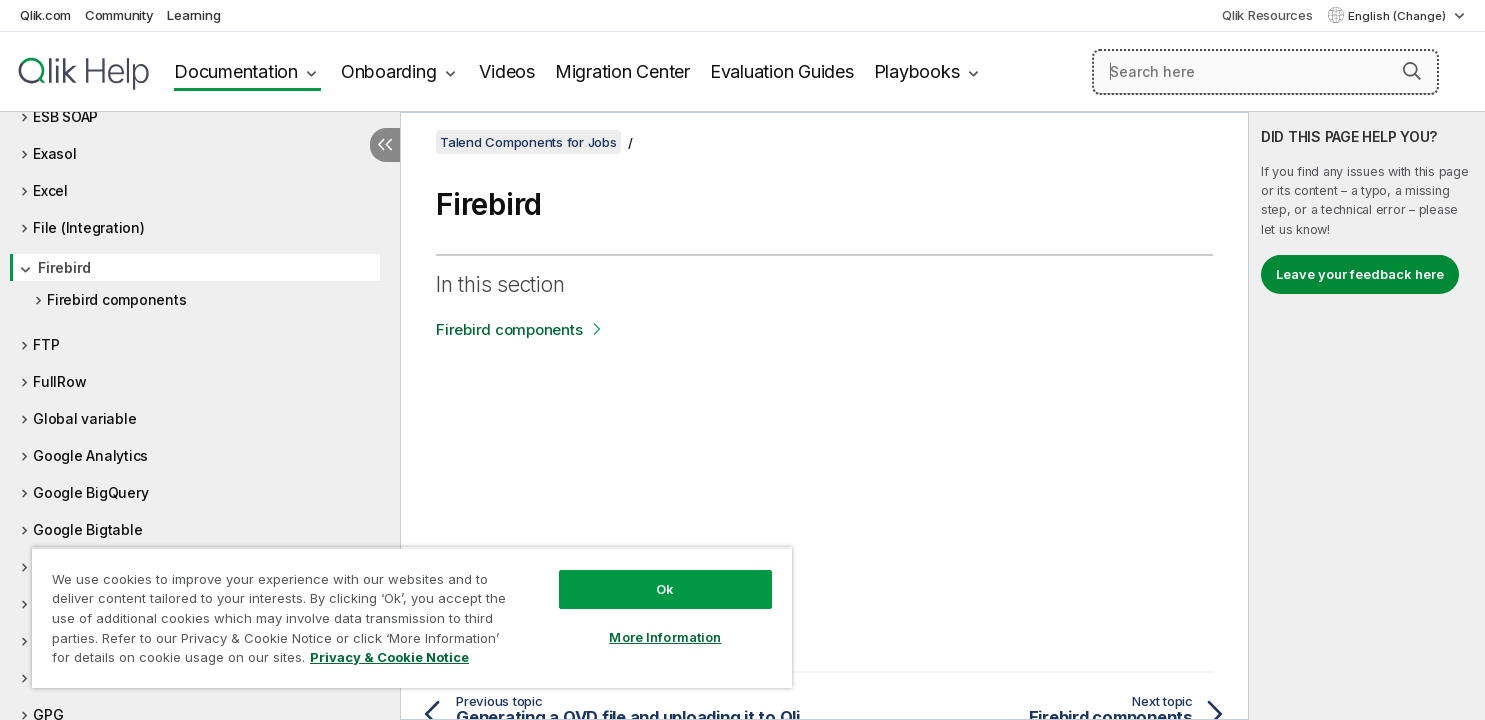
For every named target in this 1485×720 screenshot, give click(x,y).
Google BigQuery (90, 492)
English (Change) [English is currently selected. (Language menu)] (1398, 16)
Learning (193, 15)
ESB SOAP (65, 116)
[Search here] (1265, 72)
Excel (50, 190)
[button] (1412, 71)
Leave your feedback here (1360, 274)
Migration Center (622, 71)
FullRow (59, 381)
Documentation (236, 71)
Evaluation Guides (782, 71)
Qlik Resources (1267, 15)
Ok (665, 589)
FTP (46, 344)
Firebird (64, 267)
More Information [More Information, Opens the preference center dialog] (665, 637)
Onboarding (389, 71)
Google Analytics (90, 455)
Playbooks (917, 71)
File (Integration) (89, 227)
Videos (507, 71)
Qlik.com (45, 15)
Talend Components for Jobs (528, 142)
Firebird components (116, 299)
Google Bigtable (87, 529)
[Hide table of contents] (385, 145)
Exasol (55, 153)
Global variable (84, 418)
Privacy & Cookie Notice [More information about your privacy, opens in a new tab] (389, 657)
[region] (412, 617)
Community (119, 15)
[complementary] (1367, 416)
